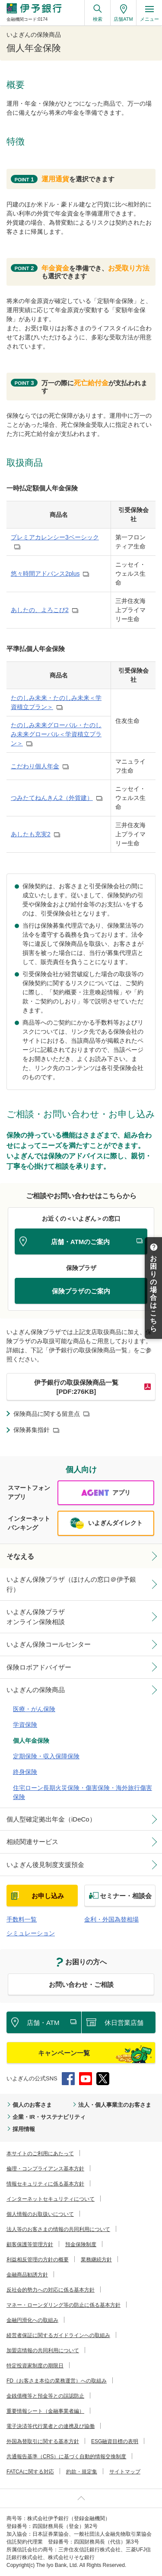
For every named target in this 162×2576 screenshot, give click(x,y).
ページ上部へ (81, 2498)
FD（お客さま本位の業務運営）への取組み (56, 2381)
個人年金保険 (31, 1740)
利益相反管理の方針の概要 (37, 2260)
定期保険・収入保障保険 (46, 1756)
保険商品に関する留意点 (46, 1413)
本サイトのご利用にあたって (40, 2153)
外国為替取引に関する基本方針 (42, 2441)
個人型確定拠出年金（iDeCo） (51, 1819)
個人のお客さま (32, 2105)
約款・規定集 (81, 2472)
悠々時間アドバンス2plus (45, 573)
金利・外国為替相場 (111, 1919)
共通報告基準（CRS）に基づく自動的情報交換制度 (66, 2456)
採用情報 (24, 2129)
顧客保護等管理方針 (29, 2244)
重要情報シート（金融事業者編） (45, 2411)
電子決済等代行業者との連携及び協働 (50, 2426)
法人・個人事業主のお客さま (114, 2105)
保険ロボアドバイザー (38, 1667)
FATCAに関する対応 (30, 2472)
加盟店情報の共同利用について (42, 2350)
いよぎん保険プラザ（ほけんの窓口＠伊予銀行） (71, 1584)
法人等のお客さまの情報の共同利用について (58, 2229)
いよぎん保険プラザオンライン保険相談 (35, 1616)
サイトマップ (124, 2472)
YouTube (85, 2078)
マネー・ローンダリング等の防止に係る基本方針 (63, 2305)
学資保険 (25, 1724)
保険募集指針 (31, 1429)
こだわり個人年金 (35, 766)
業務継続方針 (96, 2260)
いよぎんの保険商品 (35, 1689)
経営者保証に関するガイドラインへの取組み (58, 2335)
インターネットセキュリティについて (50, 2199)
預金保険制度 (80, 2244)
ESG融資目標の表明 (114, 2441)
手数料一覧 (21, 1919)
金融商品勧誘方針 (27, 2275)
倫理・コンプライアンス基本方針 (45, 2169)
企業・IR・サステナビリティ (49, 2117)
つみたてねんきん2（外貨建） (52, 797)
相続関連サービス (32, 1841)
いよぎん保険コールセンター (48, 1644)
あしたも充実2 (31, 834)
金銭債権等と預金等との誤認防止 (45, 2396)
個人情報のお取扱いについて (40, 2214)
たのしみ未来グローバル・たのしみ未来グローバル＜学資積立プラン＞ (56, 734)
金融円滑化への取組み (32, 2320)
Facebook (68, 2078)
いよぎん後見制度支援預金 (45, 1864)
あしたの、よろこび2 (40, 609)
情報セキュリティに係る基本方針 (45, 2184)
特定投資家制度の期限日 (35, 2366)
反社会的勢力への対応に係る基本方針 (50, 2290)
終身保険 (25, 1771)
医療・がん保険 (34, 1709)
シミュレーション (30, 1933)
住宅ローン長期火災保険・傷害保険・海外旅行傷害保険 (82, 1792)
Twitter (102, 2078)
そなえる (20, 1556)
